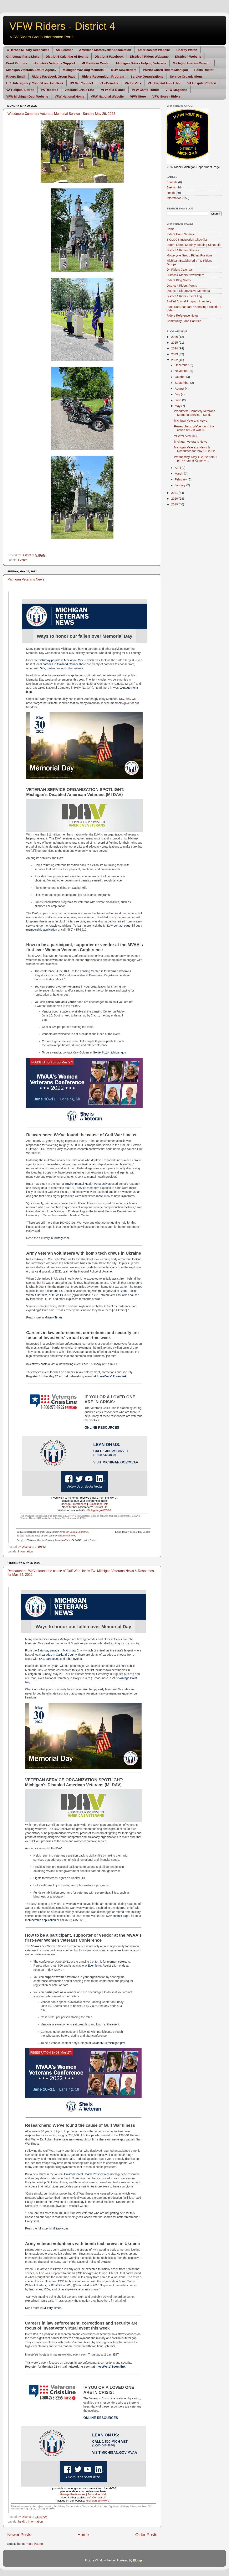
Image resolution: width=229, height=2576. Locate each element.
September (182, 382)
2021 (175, 492)
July (178, 394)
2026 (175, 336)
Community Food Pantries (184, 321)
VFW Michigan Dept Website (27, 96)
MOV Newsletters (124, 70)
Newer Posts (19, 2534)
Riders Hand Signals (180, 234)
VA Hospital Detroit (20, 90)
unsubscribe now (66, 1535)
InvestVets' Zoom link (112, 1376)
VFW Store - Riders (166, 96)
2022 (175, 360)
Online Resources (102, 1427)
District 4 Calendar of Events (67, 56)
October (180, 377)
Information (25, 1551)
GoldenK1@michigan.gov (109, 1052)
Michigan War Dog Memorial (84, 70)
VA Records (49, 90)
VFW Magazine (176, 90)
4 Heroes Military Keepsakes (28, 50)
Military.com (61, 1238)
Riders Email (15, 76)
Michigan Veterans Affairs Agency (31, 70)
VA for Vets (133, 83)
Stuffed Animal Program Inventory (189, 301)
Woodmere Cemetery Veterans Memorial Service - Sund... (194, 412)
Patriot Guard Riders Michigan (165, 70)
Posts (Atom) (34, 2543)
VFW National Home (69, 96)
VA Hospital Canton (201, 83)
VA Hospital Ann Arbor (164, 83)
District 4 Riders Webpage (149, 56)
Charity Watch (186, 50)
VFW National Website (107, 96)
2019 (175, 504)
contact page (122, 925)
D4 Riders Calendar (180, 269)
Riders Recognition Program (103, 76)
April (178, 467)
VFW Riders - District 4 (62, 26)
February (181, 479)
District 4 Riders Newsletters (185, 275)
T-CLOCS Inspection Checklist (187, 239)
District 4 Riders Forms (182, 285)
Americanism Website (154, 50)
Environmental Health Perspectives (88, 1183)
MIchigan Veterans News (190, 441)
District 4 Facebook (109, 56)
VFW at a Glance (113, 90)
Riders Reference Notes (183, 315)
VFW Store (138, 96)
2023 (175, 354)
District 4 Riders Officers (183, 250)
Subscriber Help (98, 1503)
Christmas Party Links (22, 56)
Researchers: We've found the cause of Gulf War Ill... (194, 428)
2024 (175, 348)
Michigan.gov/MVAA (120, 1462)
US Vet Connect (81, 83)
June (178, 400)
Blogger (138, 2560)
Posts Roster (204, 70)
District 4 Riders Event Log (184, 296)
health (22, 2521)
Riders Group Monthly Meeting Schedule (193, 244)
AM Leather (64, 50)
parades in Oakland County (60, 664)
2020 (175, 498)
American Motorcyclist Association (105, 50)
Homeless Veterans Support (54, 63)
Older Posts (146, 2534)
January (180, 485)
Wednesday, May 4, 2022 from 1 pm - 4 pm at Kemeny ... (195, 458)
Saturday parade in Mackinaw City (61, 660)
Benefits (172, 182)
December (182, 365)
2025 (175, 342)
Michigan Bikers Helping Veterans (141, 63)
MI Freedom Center (95, 63)
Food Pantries (16, 63)
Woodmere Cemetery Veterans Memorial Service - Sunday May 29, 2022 (61, 113)
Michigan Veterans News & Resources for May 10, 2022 (194, 449)
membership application (41, 929)
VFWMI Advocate (185, 435)
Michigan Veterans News (25, 579)
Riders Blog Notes (179, 280)
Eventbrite (95, 975)
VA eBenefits (109, 83)
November (182, 371)
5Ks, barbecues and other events (61, 668)
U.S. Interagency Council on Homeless (34, 83)
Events (22, 560)
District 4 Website (188, 56)
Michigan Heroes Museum (192, 63)
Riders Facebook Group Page (53, 76)
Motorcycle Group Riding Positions (190, 255)
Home (83, 2534)
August (180, 388)
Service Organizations (147, 76)
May (178, 406)
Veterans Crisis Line (79, 90)
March (179, 473)
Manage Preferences (73, 1503)
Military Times (53, 1317)
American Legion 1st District (74, 1532)
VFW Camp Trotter (145, 90)
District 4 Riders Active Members (188, 290)
